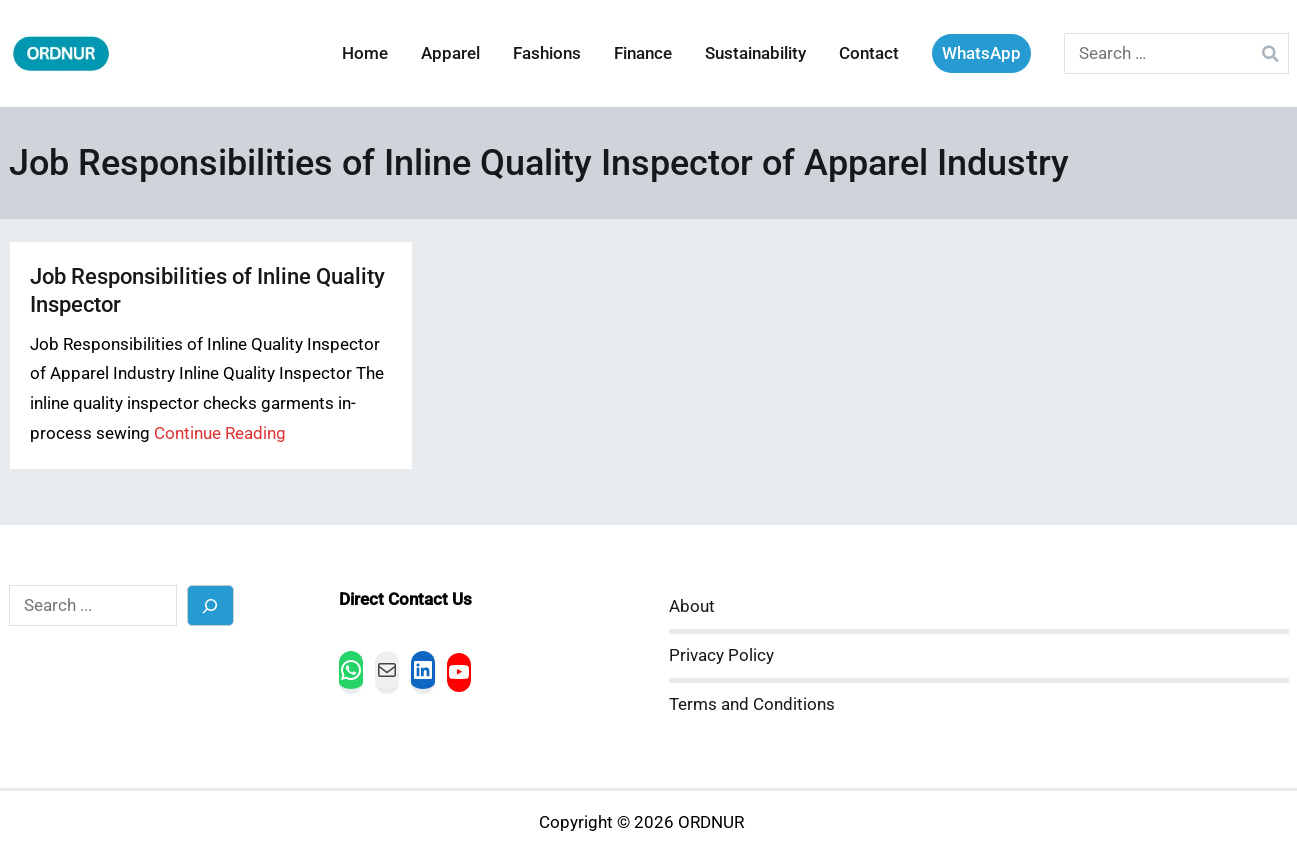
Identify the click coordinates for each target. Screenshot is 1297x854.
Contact (869, 53)
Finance (643, 53)
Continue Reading (220, 433)
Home (365, 53)
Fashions (547, 53)
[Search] (210, 605)
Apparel (450, 53)
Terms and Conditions (752, 704)
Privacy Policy (721, 655)
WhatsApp (981, 53)
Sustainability (755, 53)
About (692, 606)
